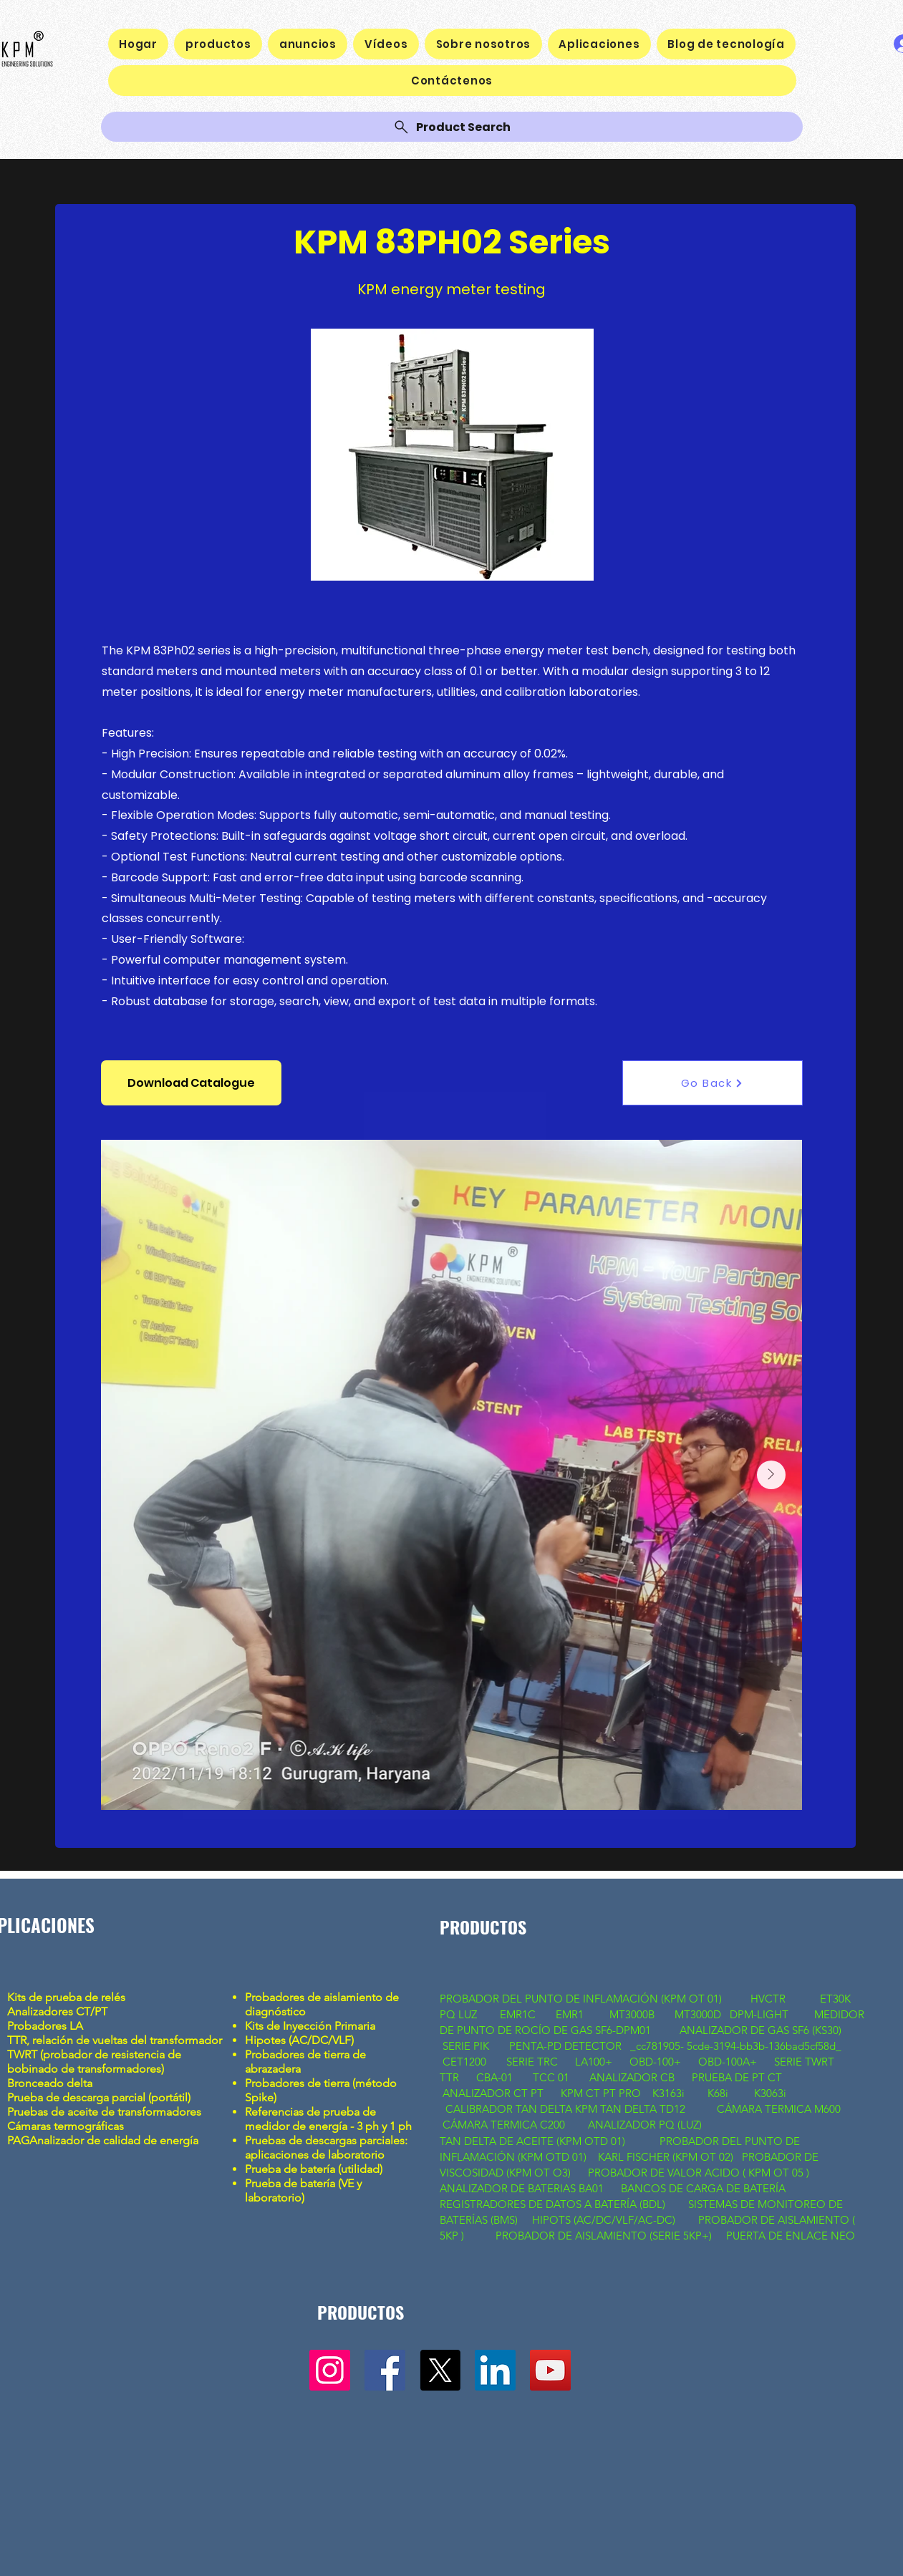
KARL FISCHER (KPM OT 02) (667, 2157)
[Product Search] (452, 127)
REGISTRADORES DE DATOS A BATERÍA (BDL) (552, 2204)
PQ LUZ (460, 2014)
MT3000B (632, 2014)
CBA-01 (494, 2077)
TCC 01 (551, 2077)
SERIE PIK (466, 2046)
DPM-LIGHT (762, 2014)
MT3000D (698, 2014)
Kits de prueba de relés (67, 1997)
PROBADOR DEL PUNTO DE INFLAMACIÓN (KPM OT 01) (582, 1998)
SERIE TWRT (804, 2061)
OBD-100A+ (727, 2061)
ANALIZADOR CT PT (494, 2093)
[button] (191, 1082)
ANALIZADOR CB (632, 2077)
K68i (719, 2093)
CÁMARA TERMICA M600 (779, 2109)
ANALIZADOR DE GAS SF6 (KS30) (760, 2030)
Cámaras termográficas (65, 2126)
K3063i (770, 2093)
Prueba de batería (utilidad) (313, 2169)
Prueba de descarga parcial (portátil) (98, 2097)
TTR (449, 2077)
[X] (440, 2370)
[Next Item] (771, 1475)
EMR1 (571, 2014)
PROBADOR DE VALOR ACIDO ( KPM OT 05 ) (698, 2172)
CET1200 (464, 2061)
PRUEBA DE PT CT (738, 2077)
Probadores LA (45, 2026)
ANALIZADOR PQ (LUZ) (646, 2124)
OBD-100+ (655, 2061)
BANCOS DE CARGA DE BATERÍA (704, 2188)
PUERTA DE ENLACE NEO (790, 2235)
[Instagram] (329, 2370)
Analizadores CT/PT (60, 2011)
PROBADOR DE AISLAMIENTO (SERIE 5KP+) (604, 2235)
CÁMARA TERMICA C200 (504, 2124)
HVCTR (768, 1998)
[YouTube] (550, 2370)
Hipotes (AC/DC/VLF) (299, 2040)
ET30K (835, 1998)
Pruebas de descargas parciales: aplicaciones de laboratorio (326, 2147)
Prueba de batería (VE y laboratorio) (303, 2190)
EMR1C (518, 2014)
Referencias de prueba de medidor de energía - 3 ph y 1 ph (328, 2119)
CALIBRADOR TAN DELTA (510, 2109)
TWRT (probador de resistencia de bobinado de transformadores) (94, 2062)
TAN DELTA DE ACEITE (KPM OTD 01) (535, 2141)
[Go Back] (712, 1082)
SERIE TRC (532, 2061)
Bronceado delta (51, 2083)
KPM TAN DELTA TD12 (634, 2109)
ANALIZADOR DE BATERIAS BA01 (523, 2188)
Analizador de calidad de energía (113, 2140)
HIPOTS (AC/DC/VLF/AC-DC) (603, 2220)
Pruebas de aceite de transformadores (104, 2112)
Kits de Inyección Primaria (310, 2026)
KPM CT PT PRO (601, 2093)
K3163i (669, 2093)
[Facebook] (384, 2370)
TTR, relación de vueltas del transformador (116, 2040)
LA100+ (593, 2061)
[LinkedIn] (495, 2370)
